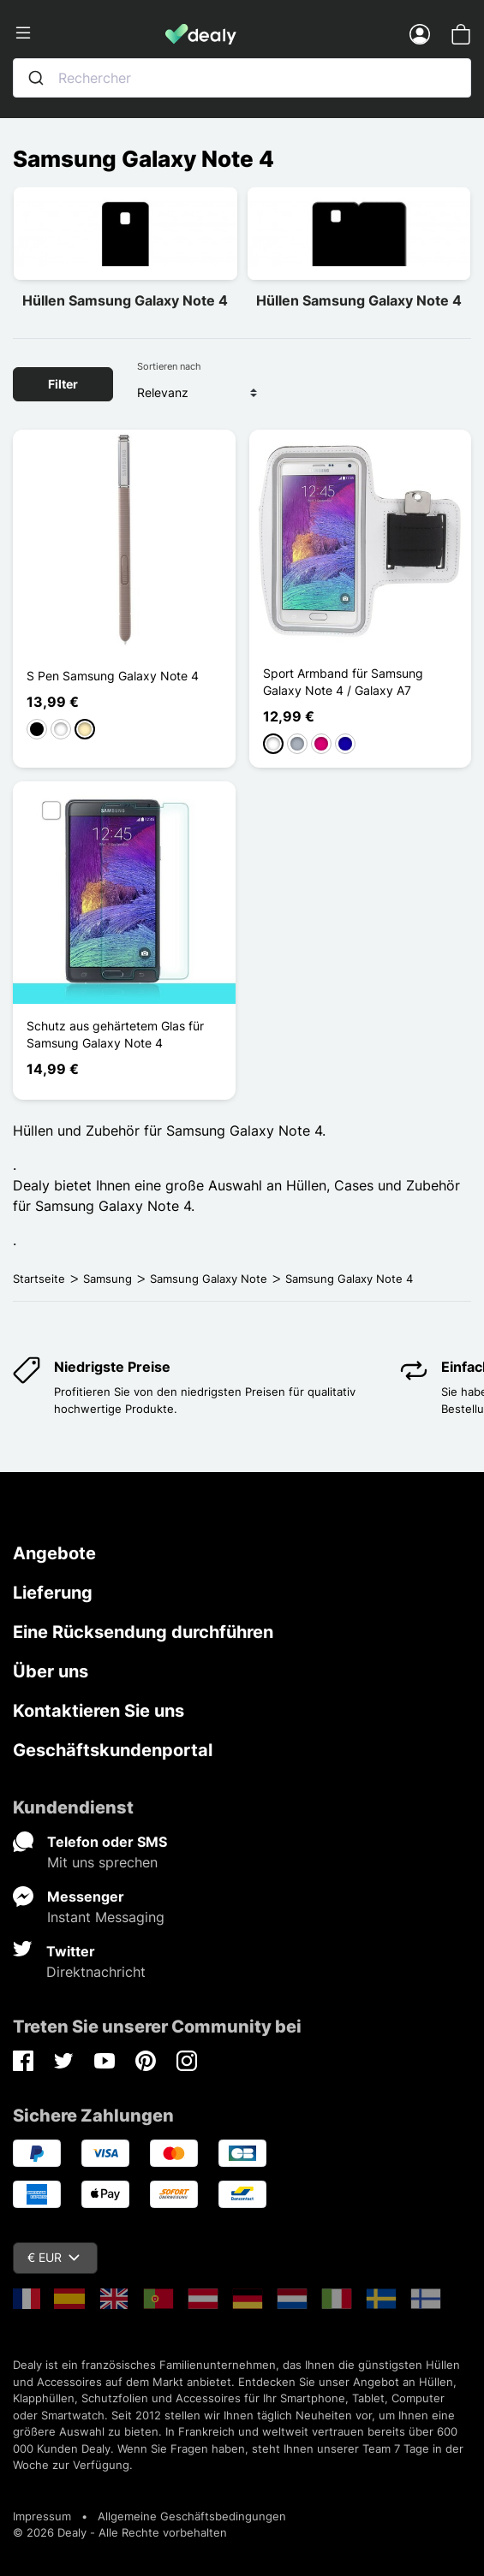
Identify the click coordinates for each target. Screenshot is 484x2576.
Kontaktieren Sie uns (98, 1711)
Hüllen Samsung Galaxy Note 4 (125, 300)
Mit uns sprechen (102, 1862)
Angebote (54, 1553)
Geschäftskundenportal (112, 1750)
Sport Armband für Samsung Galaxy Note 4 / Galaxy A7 (343, 681)
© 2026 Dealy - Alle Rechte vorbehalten (120, 2532)
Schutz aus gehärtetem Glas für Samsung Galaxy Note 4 (115, 1034)
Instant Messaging (105, 1917)
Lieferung (53, 1592)
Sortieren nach (169, 366)
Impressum (42, 2516)
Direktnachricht (96, 1971)
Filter (63, 384)
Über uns (50, 1671)
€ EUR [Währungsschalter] (53, 2257)
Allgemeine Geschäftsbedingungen (192, 2516)
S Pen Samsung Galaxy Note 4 (113, 675)
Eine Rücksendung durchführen (143, 1632)
